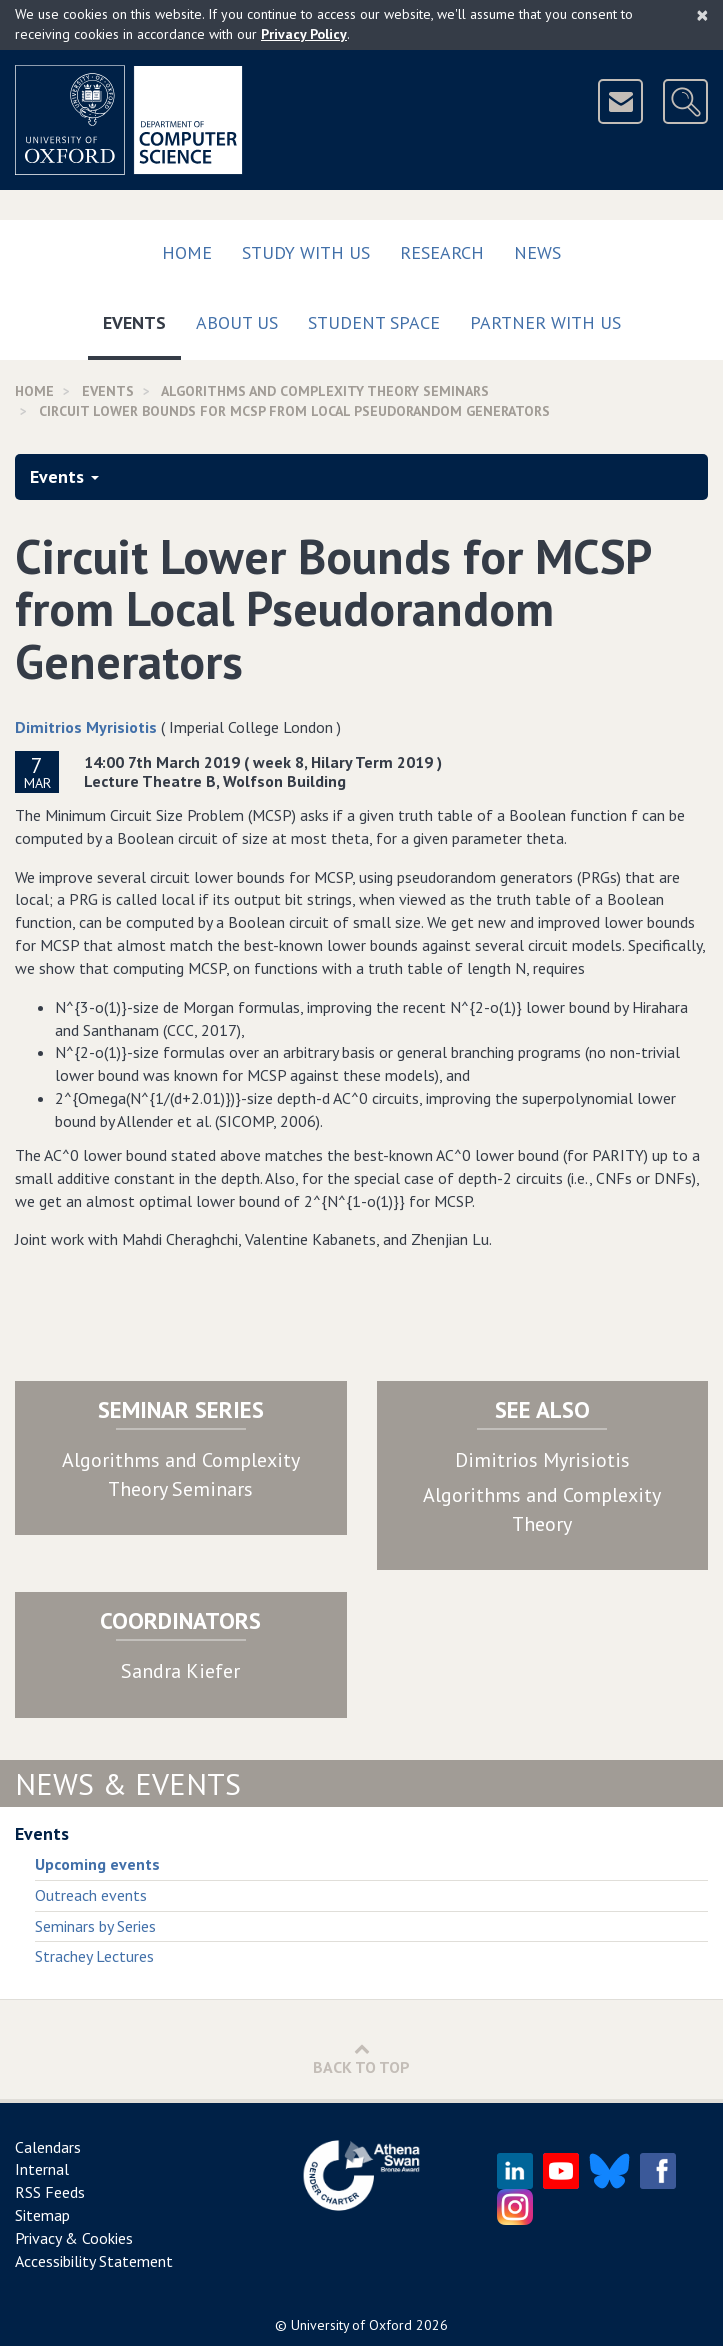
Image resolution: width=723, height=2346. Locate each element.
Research (442, 252)
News (537, 252)
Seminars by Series (95, 1926)
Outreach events (91, 1895)
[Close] (702, 15)
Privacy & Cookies (74, 2238)
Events (142, 318)
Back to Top (361, 2058)
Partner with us (545, 322)
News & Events (128, 1783)
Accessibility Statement (94, 2261)
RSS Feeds (50, 2192)
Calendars (48, 2147)
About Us (237, 322)
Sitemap (42, 2215)
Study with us (306, 252)
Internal (42, 2169)
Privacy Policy (304, 34)
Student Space (374, 322)
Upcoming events (97, 1864)
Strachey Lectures (94, 1956)
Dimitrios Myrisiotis (86, 727)
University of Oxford (351, 2325)
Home (187, 252)
